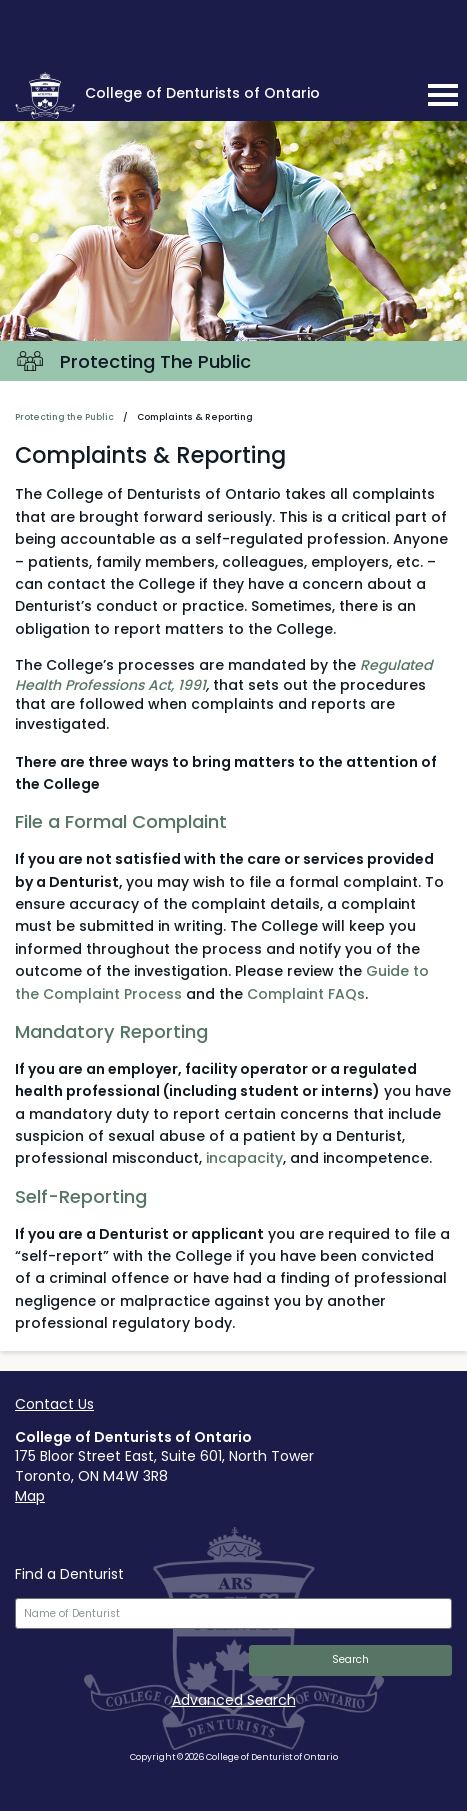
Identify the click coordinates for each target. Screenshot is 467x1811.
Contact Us (54, 1404)
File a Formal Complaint (121, 821)
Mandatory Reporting (111, 1031)
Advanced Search (234, 1700)
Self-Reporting (81, 1196)
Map (30, 1496)
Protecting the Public (64, 417)
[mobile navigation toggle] (443, 95)
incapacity (244, 1158)
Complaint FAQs (306, 994)
